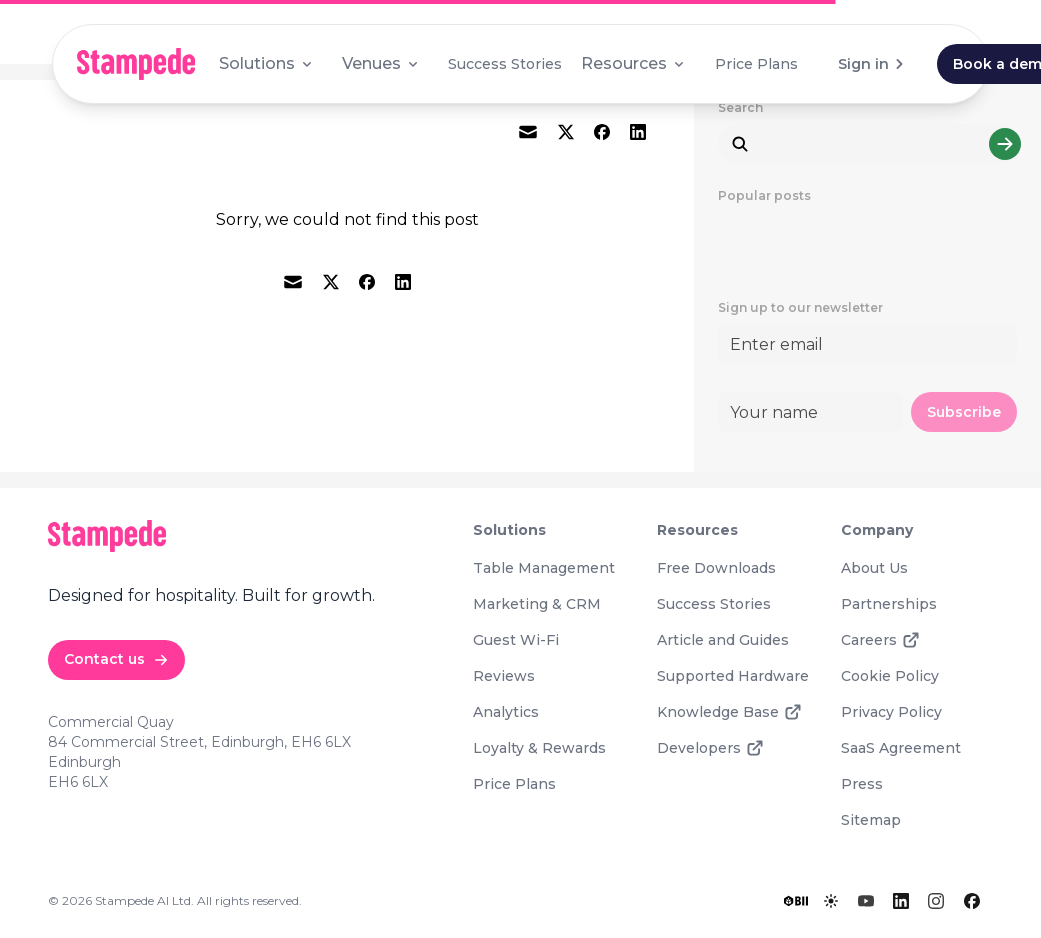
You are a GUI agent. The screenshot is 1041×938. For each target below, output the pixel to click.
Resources (634, 63)
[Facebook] (972, 901)
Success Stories (505, 64)
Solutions (267, 63)
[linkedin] (638, 132)
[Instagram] (936, 901)
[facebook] (602, 132)
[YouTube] (866, 901)
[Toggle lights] (831, 901)
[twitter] (566, 132)
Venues (381, 63)
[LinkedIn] (901, 901)
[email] (528, 132)
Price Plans (756, 64)
